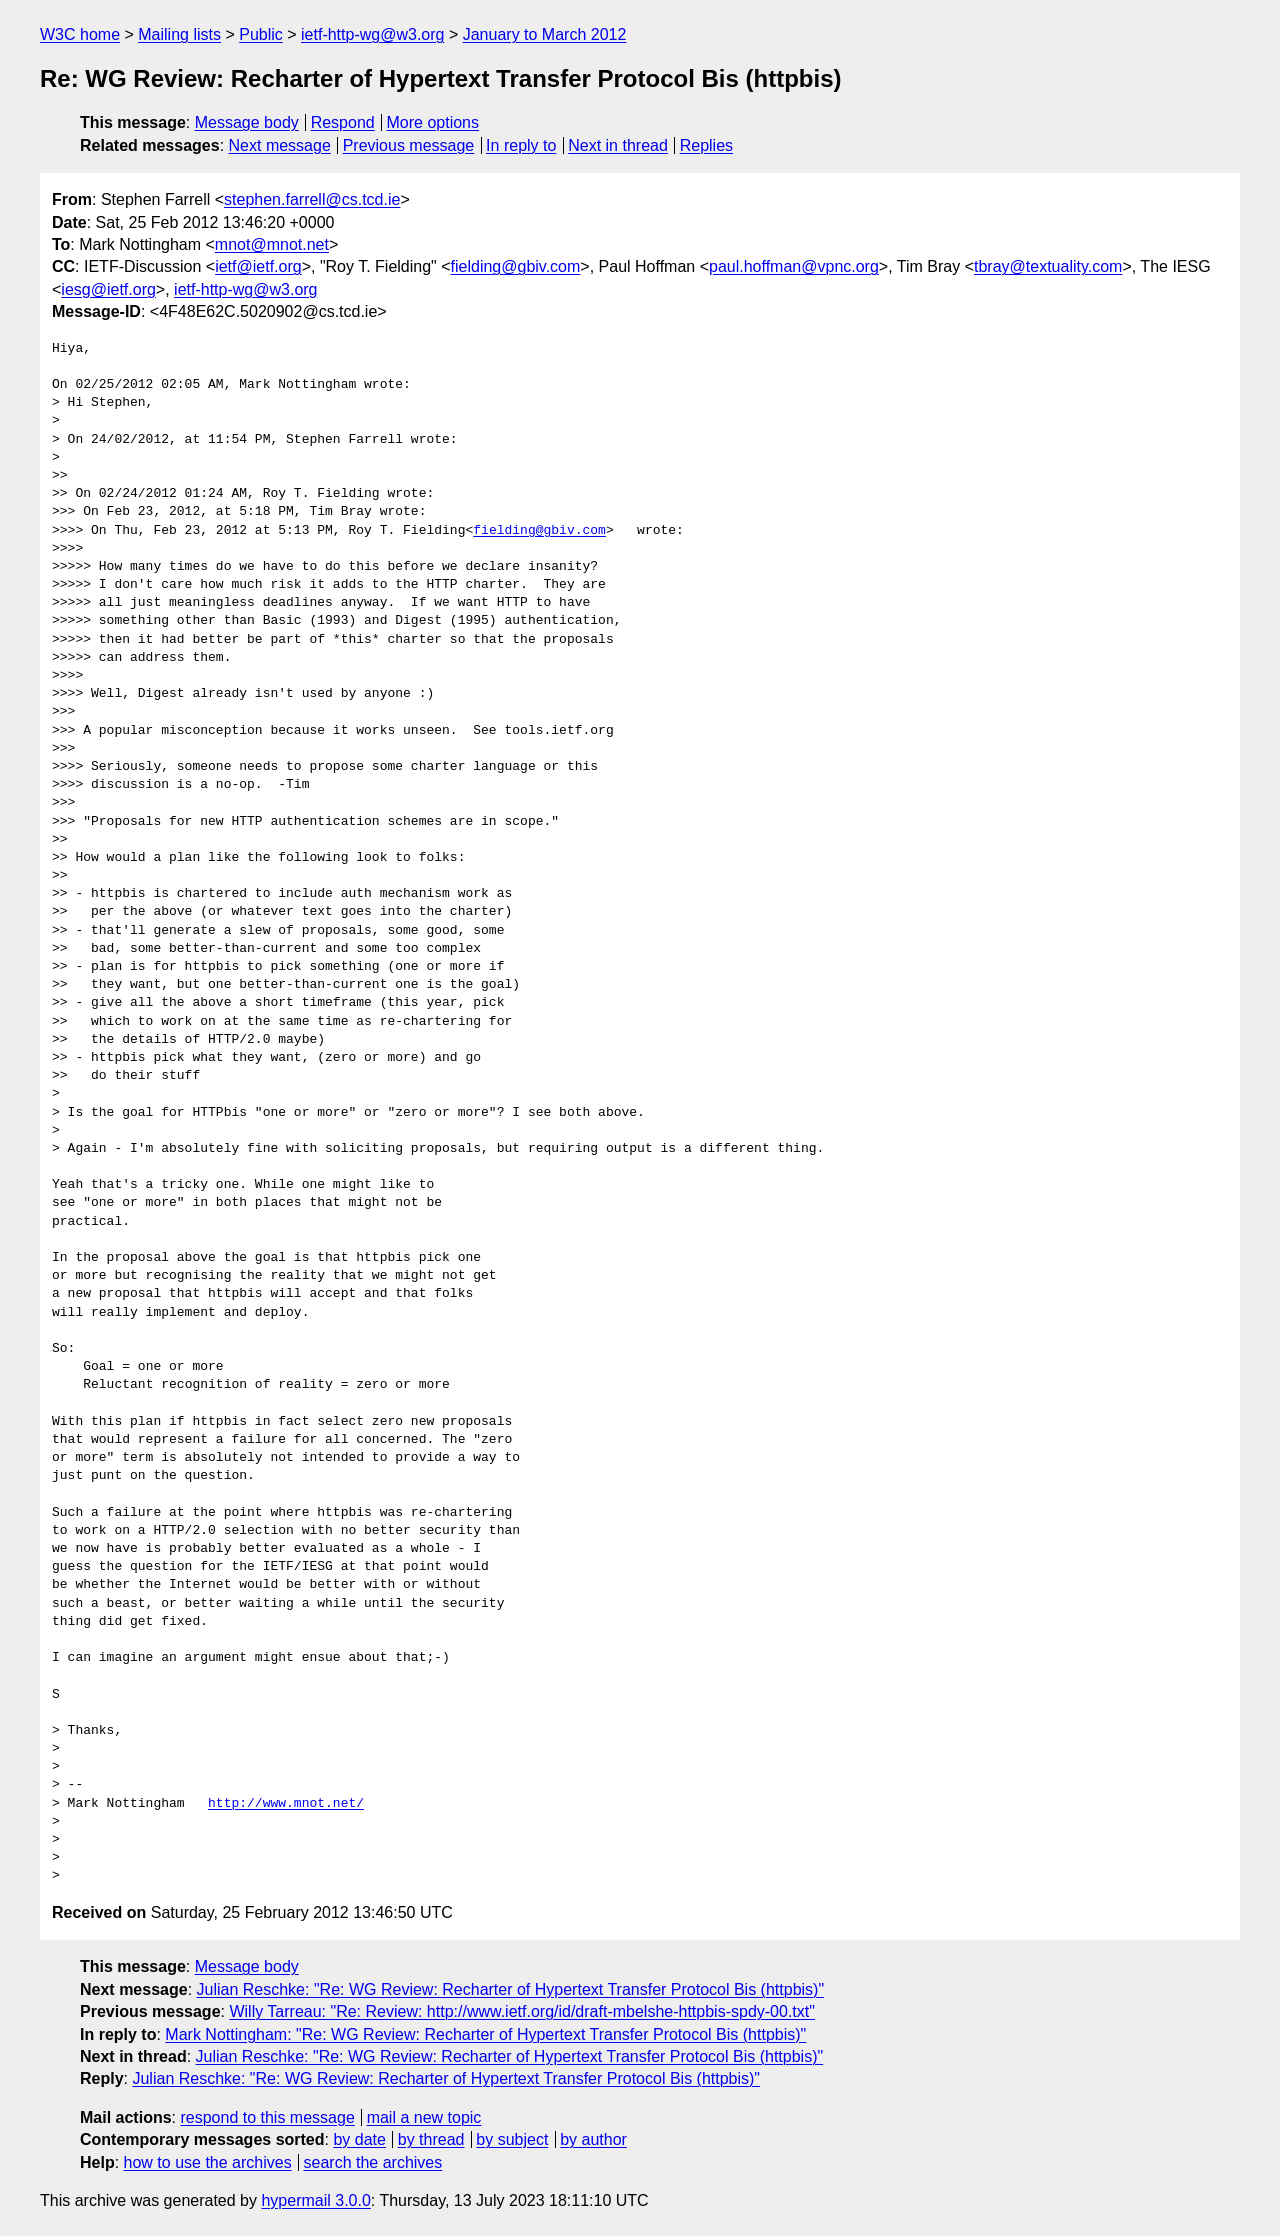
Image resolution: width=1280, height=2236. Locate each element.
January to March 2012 (545, 34)
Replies (706, 145)
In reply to (521, 145)
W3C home (80, 34)
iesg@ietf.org (108, 289)
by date (359, 2139)
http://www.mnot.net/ (286, 1804)
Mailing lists (179, 34)
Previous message (409, 145)
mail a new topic (424, 2117)
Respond (343, 122)
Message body (247, 122)
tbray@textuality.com (1048, 266)
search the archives (373, 2162)
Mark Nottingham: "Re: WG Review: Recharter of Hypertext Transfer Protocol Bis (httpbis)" (485, 2034)
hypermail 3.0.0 (315, 2200)
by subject (512, 2139)
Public (261, 34)
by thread (431, 2139)
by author (593, 2139)
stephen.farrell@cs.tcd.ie (312, 199)
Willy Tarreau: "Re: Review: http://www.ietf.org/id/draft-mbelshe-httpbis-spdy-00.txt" (522, 2011)
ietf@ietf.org (258, 266)
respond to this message (267, 2117)
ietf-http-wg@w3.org (372, 34)
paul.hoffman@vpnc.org (794, 266)
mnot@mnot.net (272, 244)
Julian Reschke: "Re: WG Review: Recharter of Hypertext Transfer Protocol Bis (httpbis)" (511, 1989)
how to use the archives (208, 2162)
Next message (280, 145)
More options (433, 122)
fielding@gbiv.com (516, 266)
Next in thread (618, 145)
